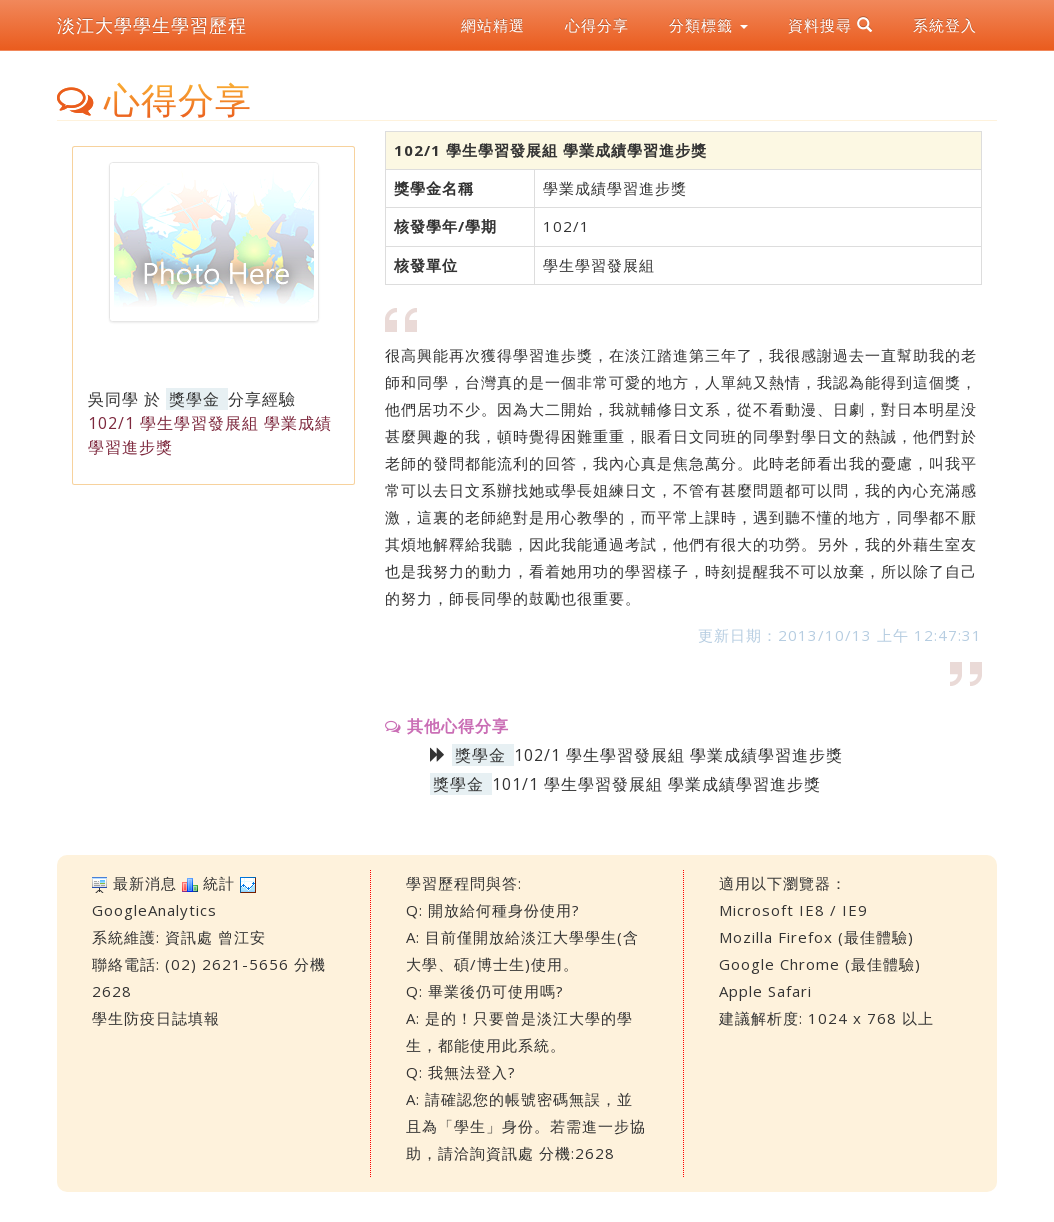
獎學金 (194, 399)
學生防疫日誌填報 (156, 1018)
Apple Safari (765, 991)
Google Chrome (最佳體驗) (820, 964)
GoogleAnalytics (154, 910)
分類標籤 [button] (708, 25)
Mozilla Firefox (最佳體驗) (816, 937)
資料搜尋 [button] (830, 25)
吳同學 (113, 399)
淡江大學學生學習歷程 (152, 25)
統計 (219, 883)
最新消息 (145, 883)
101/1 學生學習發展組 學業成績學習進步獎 (656, 784)
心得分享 (597, 25)
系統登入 (945, 25)
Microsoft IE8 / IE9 (793, 910)
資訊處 (189, 937)
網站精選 (493, 25)
